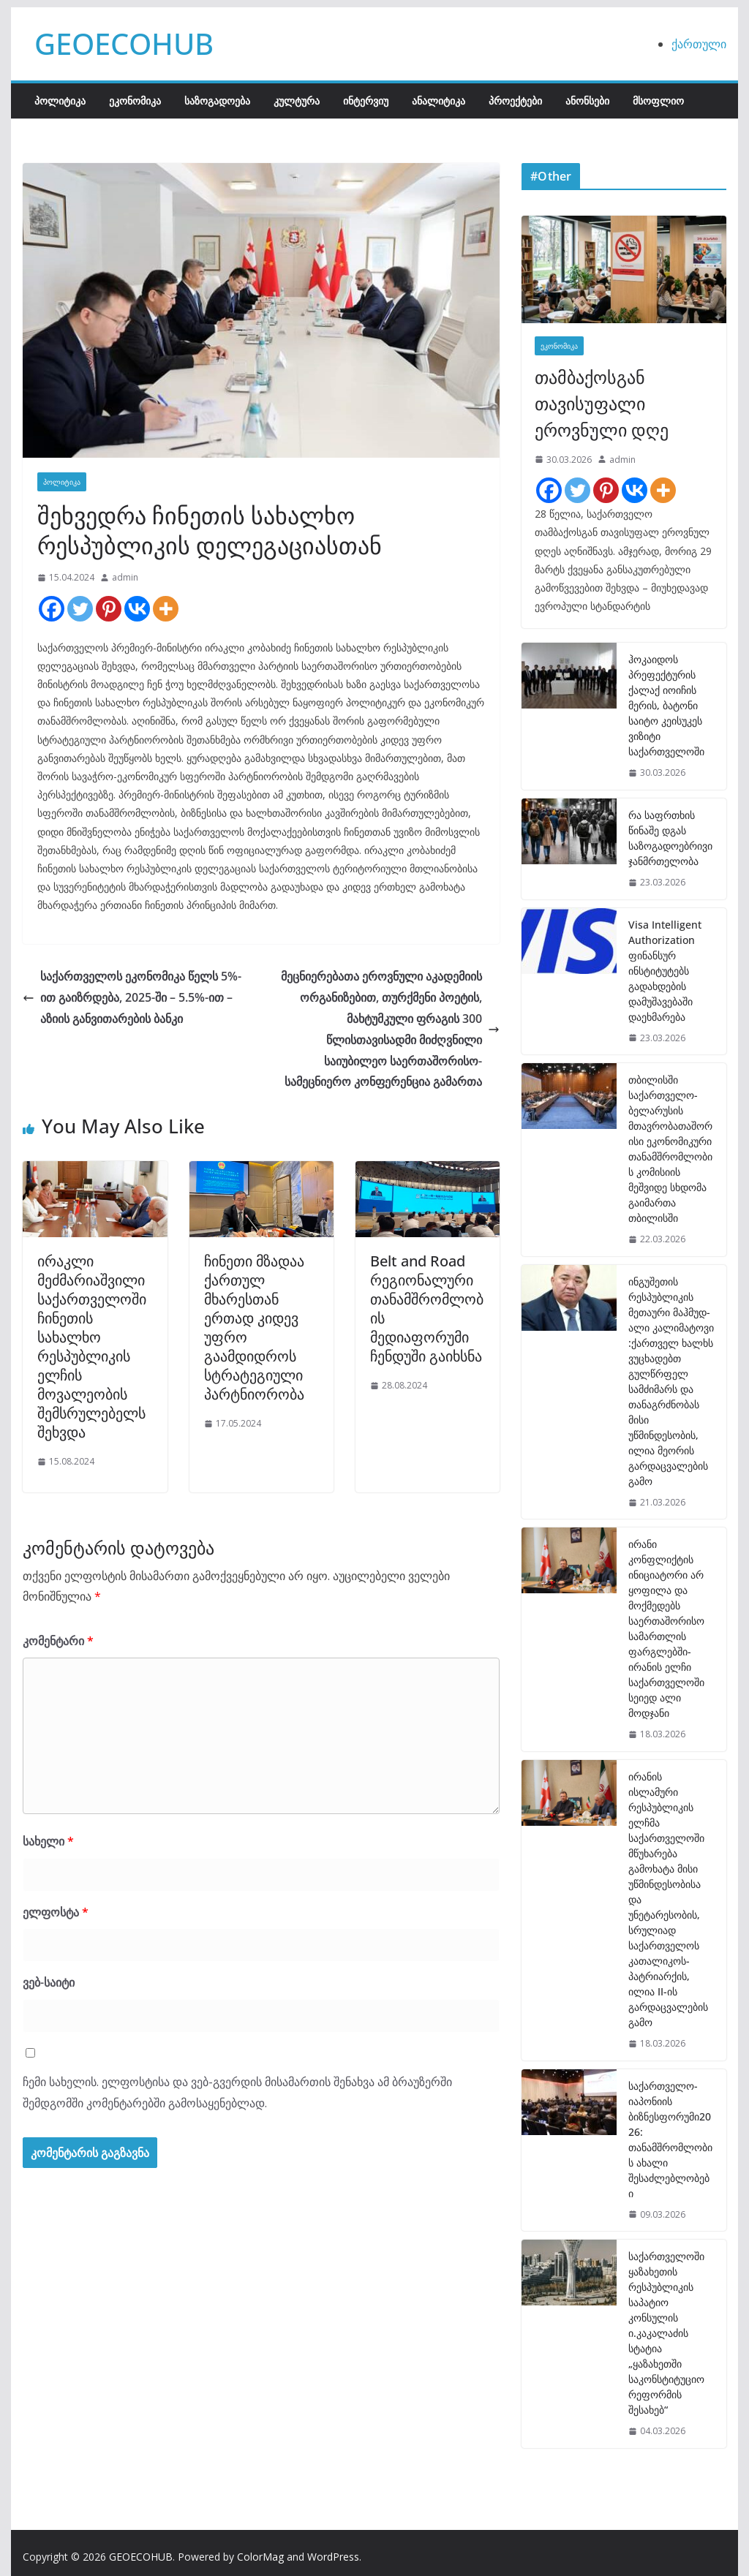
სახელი (48, 1841)
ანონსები (587, 100)
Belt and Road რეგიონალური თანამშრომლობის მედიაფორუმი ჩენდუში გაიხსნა (426, 1308)
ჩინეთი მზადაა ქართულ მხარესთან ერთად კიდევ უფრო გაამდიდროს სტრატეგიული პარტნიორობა (254, 1327)
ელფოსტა (56, 1912)
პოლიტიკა (60, 100)
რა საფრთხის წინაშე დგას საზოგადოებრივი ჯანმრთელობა (670, 838)
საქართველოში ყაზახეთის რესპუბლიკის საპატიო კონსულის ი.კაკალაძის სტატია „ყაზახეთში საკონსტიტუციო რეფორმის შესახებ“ (666, 2333)
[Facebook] (51, 609)
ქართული (698, 44)
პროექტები (515, 100)
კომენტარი (58, 1641)
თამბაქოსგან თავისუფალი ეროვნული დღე (602, 403)
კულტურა (297, 100)
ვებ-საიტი (49, 1982)
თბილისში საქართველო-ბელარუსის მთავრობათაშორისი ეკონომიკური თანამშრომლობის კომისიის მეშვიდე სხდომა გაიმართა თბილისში (670, 1149)
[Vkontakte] (137, 609)
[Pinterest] (108, 609)
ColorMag (260, 2557)
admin (125, 577)
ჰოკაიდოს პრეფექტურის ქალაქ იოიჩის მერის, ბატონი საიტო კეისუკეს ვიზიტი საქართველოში (666, 705)
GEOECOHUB (124, 43)
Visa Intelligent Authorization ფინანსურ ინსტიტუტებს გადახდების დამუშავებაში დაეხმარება (664, 971)
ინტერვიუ (365, 100)
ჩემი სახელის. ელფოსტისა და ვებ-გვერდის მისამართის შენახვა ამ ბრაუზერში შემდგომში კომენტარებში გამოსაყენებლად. (237, 2092)
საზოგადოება (217, 100)
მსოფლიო (658, 100)
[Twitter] (80, 609)
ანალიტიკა (438, 100)
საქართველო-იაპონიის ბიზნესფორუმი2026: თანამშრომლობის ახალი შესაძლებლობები (670, 2139)
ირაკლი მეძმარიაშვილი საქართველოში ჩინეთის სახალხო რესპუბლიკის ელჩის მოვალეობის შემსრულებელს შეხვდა (91, 1346)
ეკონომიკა (135, 100)
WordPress (333, 2557)
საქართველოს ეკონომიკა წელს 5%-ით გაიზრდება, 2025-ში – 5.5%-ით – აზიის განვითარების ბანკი (132, 997)
